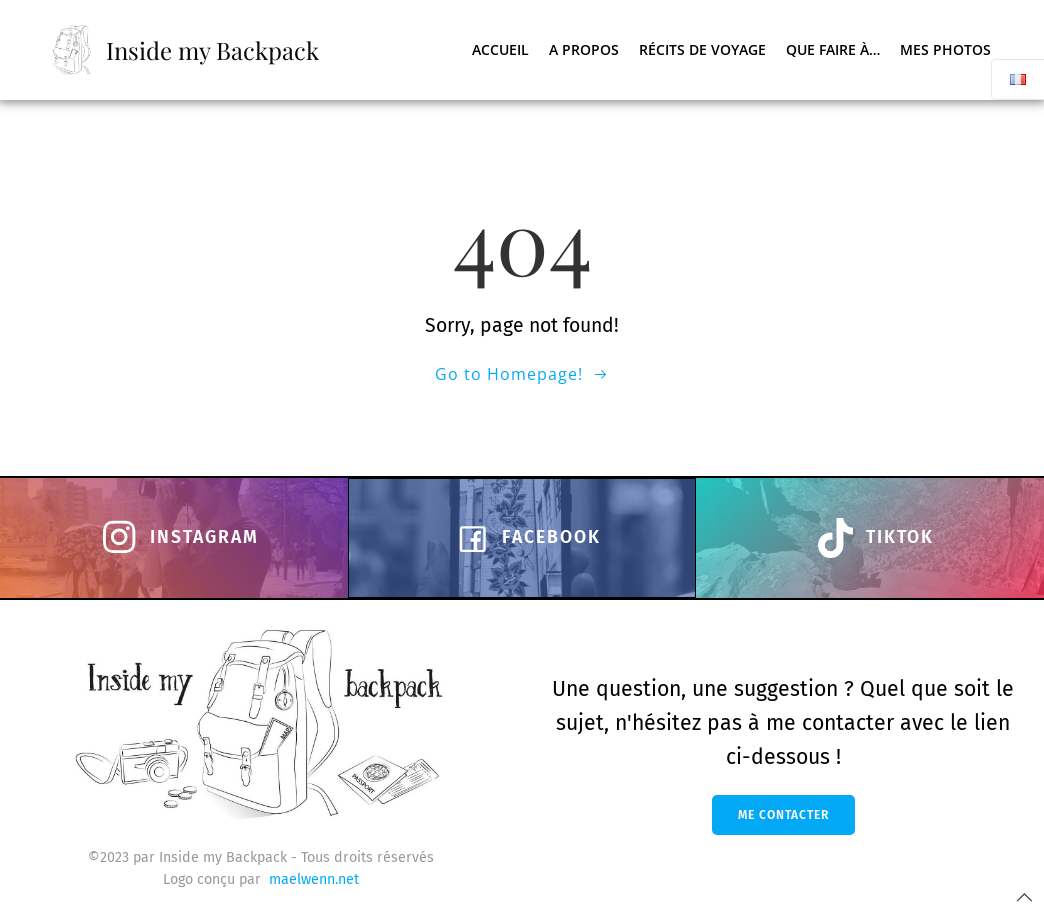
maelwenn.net (314, 879)
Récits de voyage (703, 49)
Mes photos (946, 49)
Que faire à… (834, 49)
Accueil (501, 49)
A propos (585, 49)
